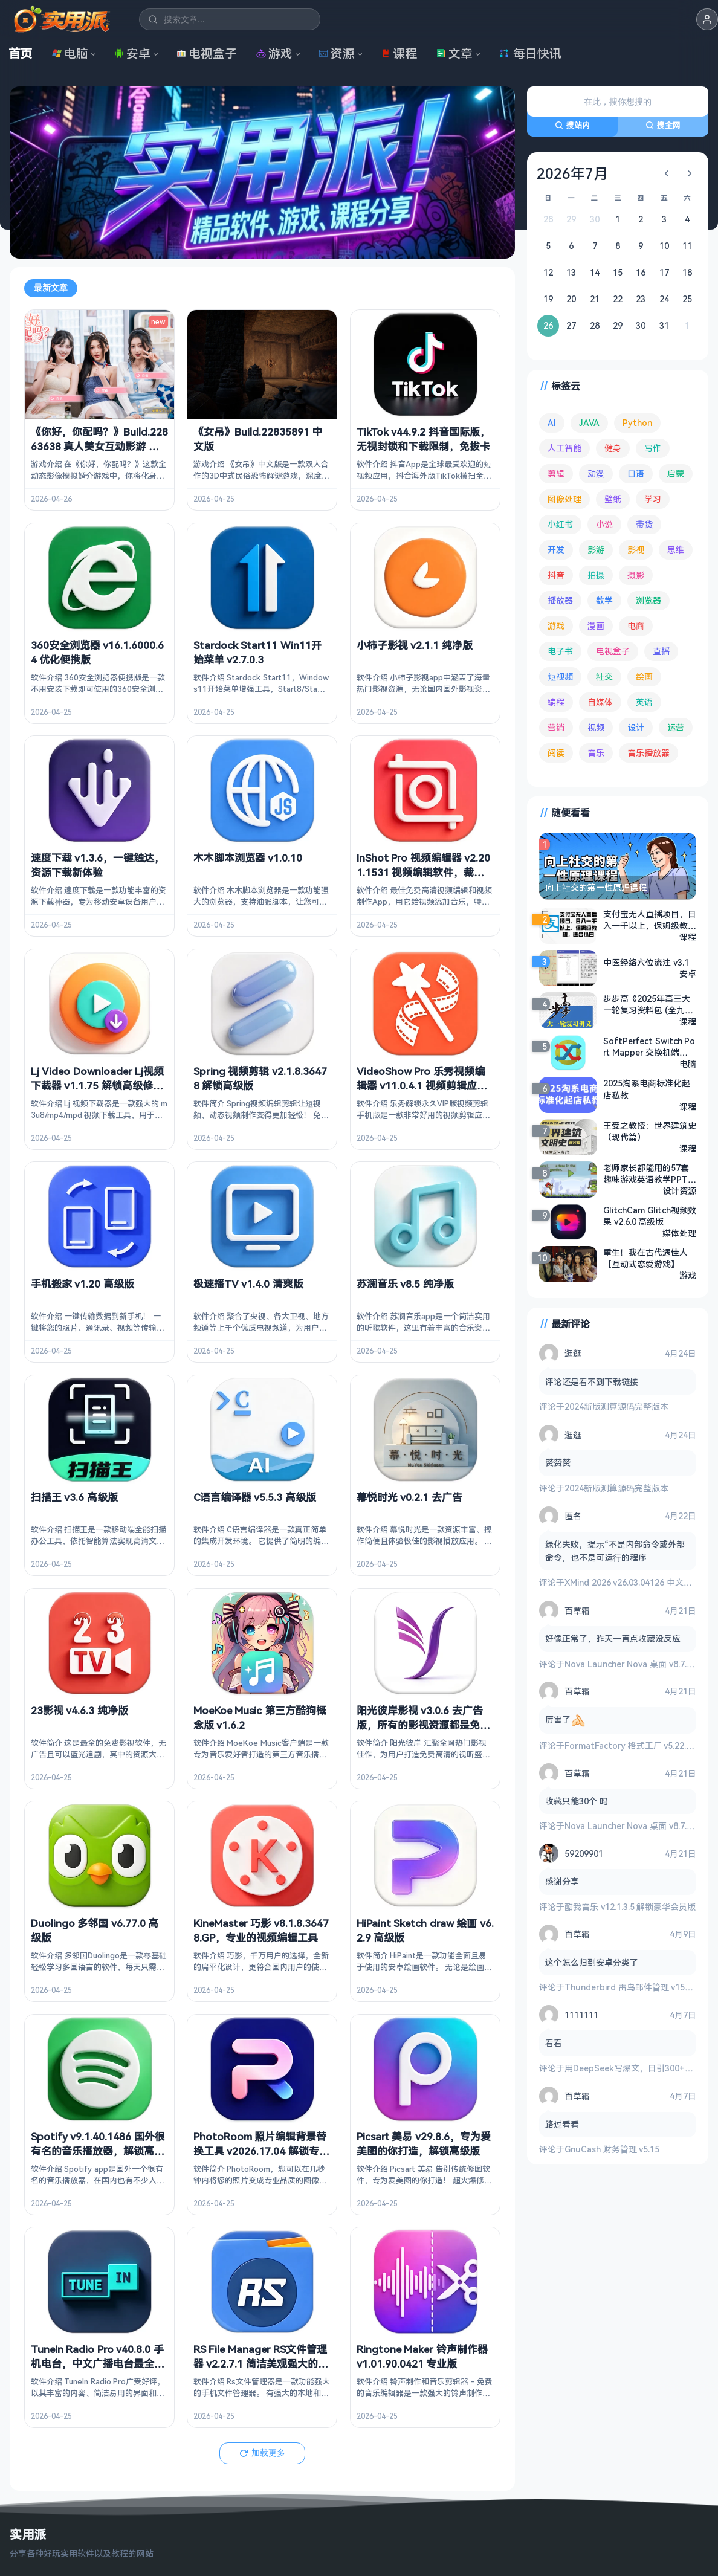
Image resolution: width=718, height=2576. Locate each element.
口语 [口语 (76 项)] (635, 473)
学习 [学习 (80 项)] (652, 499)
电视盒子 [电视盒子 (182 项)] (613, 651)
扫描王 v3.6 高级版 (74, 1497)
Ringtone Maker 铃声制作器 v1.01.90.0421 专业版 (422, 2356)
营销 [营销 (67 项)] (556, 727)
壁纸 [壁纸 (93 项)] (612, 499)
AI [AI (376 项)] (552, 422)
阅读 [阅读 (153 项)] (556, 752)
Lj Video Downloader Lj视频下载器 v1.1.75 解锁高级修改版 (97, 1085)
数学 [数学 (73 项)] (604, 600)
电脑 (70, 53)
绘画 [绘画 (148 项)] (644, 676)
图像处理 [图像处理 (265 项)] (564, 499)
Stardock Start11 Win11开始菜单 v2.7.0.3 (257, 652)
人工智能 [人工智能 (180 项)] (564, 448)
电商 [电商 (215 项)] (635, 625)
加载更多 (262, 2452)
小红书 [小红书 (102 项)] (560, 524)
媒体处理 (679, 1233)
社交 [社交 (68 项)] (604, 676)
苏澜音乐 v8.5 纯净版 (405, 1284)
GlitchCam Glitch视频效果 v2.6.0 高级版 (649, 1215)
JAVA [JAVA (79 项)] (589, 422)
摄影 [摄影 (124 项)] (635, 575)
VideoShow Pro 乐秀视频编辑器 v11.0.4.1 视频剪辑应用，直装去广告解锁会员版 (421, 1085)
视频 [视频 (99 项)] (595, 727)
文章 (454, 53)
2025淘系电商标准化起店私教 (646, 1088)
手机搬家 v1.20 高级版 (82, 1284)
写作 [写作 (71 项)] (652, 448)
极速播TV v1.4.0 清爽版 (248, 1284)
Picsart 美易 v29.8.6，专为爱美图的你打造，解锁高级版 (424, 2143)
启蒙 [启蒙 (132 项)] (675, 473)
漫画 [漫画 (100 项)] (595, 625)
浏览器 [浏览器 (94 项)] (648, 600)
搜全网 (663, 125)
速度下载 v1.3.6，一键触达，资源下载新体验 (97, 865)
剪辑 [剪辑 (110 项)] (556, 473)
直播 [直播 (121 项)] (661, 651)
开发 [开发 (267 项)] (556, 549)
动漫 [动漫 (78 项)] (595, 473)
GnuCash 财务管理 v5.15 (611, 2149)
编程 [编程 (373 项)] (556, 702)
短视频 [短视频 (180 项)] (560, 676)
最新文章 (51, 287)
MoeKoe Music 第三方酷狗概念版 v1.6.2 (259, 1717)
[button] (707, 19)
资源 (337, 53)
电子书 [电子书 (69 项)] (560, 651)
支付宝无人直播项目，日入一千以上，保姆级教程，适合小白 (649, 919)
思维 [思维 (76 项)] (675, 549)
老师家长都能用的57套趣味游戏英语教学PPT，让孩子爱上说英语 (649, 1173)
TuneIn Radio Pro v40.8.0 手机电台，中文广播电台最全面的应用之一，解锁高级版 (97, 2363)
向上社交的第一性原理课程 (596, 887)
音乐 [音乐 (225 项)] (595, 752)
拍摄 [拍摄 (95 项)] (595, 575)
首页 (20, 53)
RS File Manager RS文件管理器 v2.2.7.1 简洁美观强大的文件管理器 (260, 2363)
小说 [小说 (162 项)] (604, 524)
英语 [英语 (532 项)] (644, 702)
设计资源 (679, 1190)
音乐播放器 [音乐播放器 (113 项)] (648, 752)
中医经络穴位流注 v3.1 (646, 961)
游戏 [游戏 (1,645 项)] (556, 625)
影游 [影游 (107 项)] (595, 549)
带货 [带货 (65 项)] (644, 524)
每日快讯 (530, 53)
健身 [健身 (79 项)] (612, 448)
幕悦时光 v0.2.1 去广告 (409, 1497)
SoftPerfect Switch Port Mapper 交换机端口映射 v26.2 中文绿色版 (649, 1046)
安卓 (132, 53)
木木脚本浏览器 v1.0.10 (247, 858)
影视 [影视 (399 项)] (635, 549)
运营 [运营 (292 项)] (675, 727)
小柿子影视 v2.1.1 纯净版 (415, 644)
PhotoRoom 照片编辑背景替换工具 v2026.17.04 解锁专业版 (261, 2150)
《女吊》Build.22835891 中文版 (257, 439)
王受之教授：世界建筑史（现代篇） (649, 1131)
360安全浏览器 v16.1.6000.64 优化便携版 (97, 652)
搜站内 (572, 125)
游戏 (274, 53)
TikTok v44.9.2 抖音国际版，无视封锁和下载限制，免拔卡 (423, 439)
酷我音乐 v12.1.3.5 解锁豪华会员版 (630, 1906)
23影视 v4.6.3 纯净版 (79, 1710)
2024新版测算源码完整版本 (616, 1406)
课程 (399, 53)
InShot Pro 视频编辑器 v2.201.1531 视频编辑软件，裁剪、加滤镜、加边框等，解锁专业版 (423, 879)
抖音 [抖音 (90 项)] (556, 575)
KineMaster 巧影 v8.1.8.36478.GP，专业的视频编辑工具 (261, 1930)
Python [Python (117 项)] (637, 422)
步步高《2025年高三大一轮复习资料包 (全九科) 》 (649, 1004)
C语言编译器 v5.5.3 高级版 (254, 1497)
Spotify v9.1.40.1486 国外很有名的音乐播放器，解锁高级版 (98, 2150)
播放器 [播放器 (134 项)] (560, 600)
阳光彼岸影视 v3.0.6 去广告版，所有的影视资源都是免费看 (423, 1724)
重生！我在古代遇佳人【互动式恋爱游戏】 (645, 1258)
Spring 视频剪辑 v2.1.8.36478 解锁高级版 (260, 1078)
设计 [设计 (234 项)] (635, 727)
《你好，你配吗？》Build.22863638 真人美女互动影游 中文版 (99, 446)
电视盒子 (206, 53)
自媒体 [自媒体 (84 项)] (600, 702)
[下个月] (690, 173)
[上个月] (667, 173)
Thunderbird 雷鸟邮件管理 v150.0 (630, 1987)
